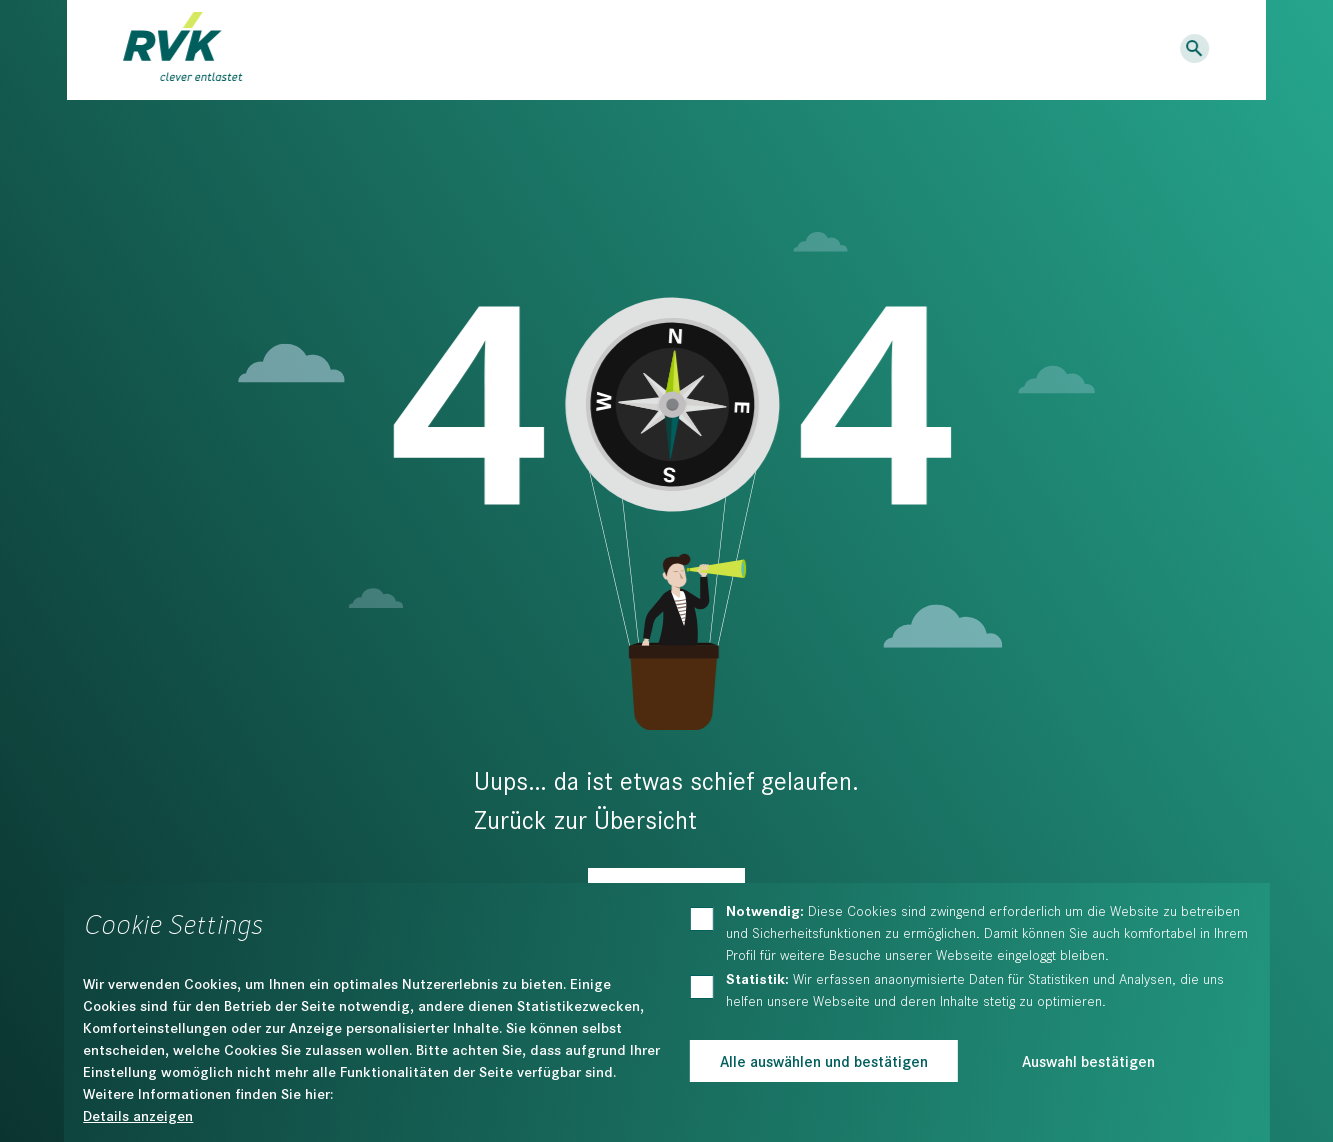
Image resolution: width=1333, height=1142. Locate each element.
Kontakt (1036, 49)
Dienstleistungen (409, 51)
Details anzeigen (138, 1115)
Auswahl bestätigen (1088, 1060)
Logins (1130, 49)
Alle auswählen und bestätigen (824, 1060)
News (879, 49)
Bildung (585, 51)
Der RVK (708, 51)
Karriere (953, 49)
